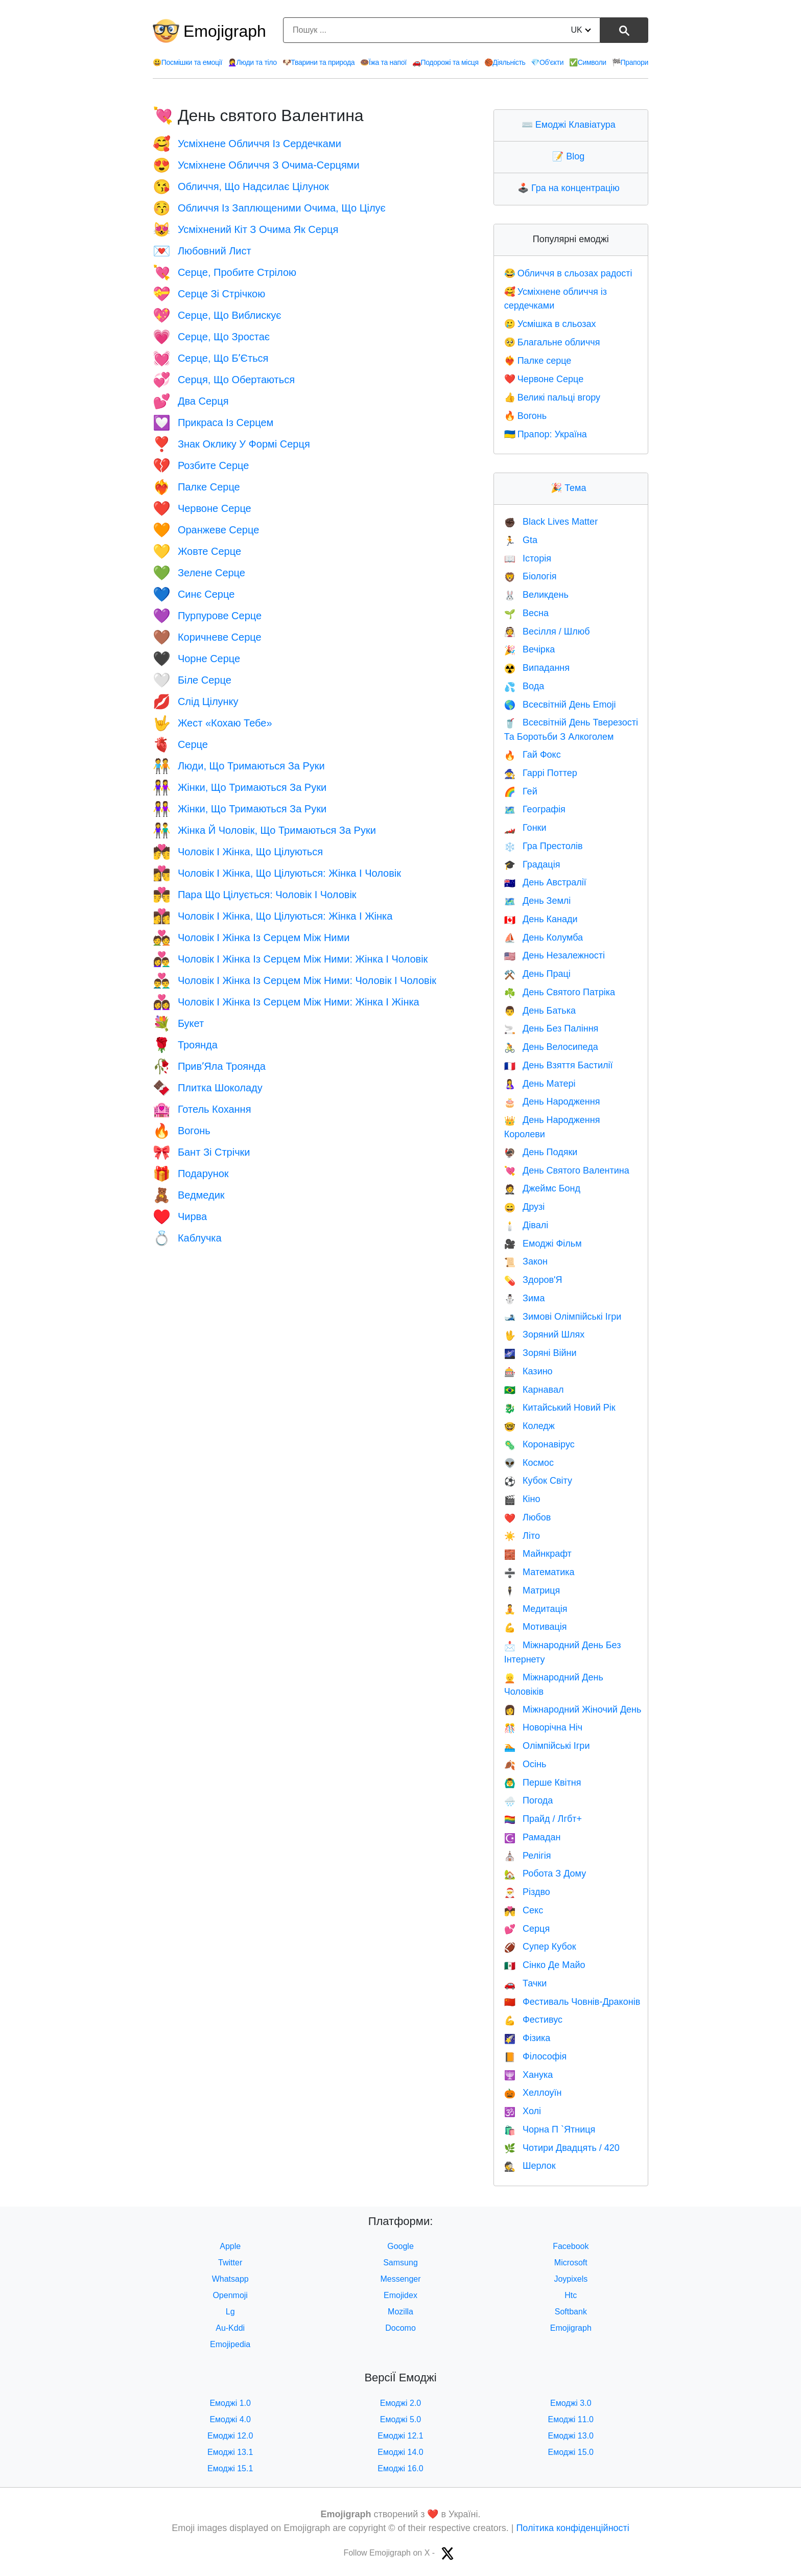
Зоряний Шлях (544, 1334)
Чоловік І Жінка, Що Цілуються (238, 851)
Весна (526, 613)
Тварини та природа (318, 62)
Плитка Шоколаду (208, 1087)
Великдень (536, 595)
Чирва (180, 1216)
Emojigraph (224, 31)
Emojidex (400, 2295)
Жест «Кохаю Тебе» (212, 723)
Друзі (524, 1207)
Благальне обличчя (552, 342)
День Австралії (545, 882)
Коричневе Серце (207, 637)
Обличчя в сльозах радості (568, 273)
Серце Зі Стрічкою (209, 293)
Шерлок (530, 2166)
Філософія (535, 2056)
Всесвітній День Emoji (560, 704)
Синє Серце (193, 594)
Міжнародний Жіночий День (573, 1709)
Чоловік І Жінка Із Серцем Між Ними (251, 937)
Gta (520, 540)
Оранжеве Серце (206, 529)
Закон (526, 1261)
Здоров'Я (533, 1280)
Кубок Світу (538, 1481)
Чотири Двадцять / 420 (562, 2148)
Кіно (522, 1499)
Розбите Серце (201, 465)
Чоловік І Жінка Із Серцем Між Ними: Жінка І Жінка (286, 1002)
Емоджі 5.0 (400, 2419)
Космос (529, 1463)
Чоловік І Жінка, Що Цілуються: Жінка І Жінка (272, 916)
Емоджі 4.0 (230, 2419)
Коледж (529, 1426)
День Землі (537, 901)
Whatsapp (230, 2279)
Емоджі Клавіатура (571, 125)
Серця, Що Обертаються (224, 379)
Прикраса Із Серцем (213, 422)
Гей (520, 791)
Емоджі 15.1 (230, 2468)
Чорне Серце (196, 658)
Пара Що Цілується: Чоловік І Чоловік (255, 894)
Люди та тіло (252, 62)
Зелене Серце (199, 572)
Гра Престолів (543, 846)
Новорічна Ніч (543, 1727)
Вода (524, 686)
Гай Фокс (532, 755)
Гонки (525, 828)
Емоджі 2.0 (400, 2403)
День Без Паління (551, 1028)
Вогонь (181, 1130)
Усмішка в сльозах (550, 324)
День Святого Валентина (566, 1170)
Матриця (532, 1590)
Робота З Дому (545, 1873)
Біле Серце (192, 680)
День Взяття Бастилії (558, 1065)
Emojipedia (230, 2344)
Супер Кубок (540, 1946)
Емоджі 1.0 (230, 2403)
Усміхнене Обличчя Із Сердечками (247, 143)
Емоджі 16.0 (400, 2468)
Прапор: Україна (545, 434)
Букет (178, 1023)
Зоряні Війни (540, 1353)
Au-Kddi (230, 2328)
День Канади (541, 919)
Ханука (528, 2075)
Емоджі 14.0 (400, 2452)
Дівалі (526, 1225)
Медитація (536, 1609)
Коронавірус (539, 1444)
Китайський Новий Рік (560, 1407)
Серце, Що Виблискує (217, 315)
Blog (570, 156)
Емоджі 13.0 (571, 2435)
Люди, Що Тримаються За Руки (239, 765)
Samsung (400, 2262)
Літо (522, 1536)
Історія (527, 558)
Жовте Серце (197, 551)
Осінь (525, 1764)
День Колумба (543, 937)
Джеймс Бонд (542, 1188)
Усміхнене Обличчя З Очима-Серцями (256, 165)
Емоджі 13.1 (230, 2452)
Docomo (400, 2328)
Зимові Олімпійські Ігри (563, 1317)
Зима (524, 1298)
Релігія (527, 1856)
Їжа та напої (383, 62)
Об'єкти (547, 62)
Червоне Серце (202, 508)
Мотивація (535, 1627)
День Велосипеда (551, 1047)
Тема (570, 488)
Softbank (571, 2311)
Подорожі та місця (445, 62)
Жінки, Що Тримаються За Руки (239, 787)
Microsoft (570, 2262)
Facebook (570, 2246)
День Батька (540, 1010)
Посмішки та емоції (187, 62)
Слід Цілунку (196, 701)
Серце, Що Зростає (211, 336)
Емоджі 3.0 (571, 2403)
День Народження (552, 1101)
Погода (528, 1800)
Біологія (530, 576)
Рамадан (532, 1837)
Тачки (525, 1983)
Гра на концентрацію (571, 188)
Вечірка (529, 649)
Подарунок (191, 1173)
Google (400, 2246)
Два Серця (190, 401)
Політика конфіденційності (572, 2528)
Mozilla (400, 2311)
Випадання (537, 668)
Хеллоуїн (533, 2093)
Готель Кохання (202, 1109)
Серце (180, 744)
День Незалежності (554, 955)
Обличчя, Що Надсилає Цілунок (241, 186)
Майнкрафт (538, 1554)
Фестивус (533, 2020)
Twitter (230, 2262)
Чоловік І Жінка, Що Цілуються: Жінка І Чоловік (277, 873)
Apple (230, 2246)
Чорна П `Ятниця (550, 2129)
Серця (527, 1929)
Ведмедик (189, 1195)
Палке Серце (196, 487)
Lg (230, 2311)
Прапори (630, 62)
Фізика (527, 2038)
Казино (528, 1371)
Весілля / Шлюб (547, 631)
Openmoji (230, 2295)
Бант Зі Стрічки (201, 1152)
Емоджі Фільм (543, 1243)
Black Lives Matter (551, 522)
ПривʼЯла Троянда (209, 1066)
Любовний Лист (202, 250)
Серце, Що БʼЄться (210, 358)
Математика (539, 1572)
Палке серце (538, 361)
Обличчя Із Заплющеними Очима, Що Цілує (269, 208)
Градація (532, 864)
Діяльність (505, 62)
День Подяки (541, 1152)
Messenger (400, 2279)
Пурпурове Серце (207, 615)
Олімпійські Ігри (547, 1746)
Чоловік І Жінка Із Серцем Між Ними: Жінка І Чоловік (290, 959)
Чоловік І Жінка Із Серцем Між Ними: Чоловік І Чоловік (294, 980)
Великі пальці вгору (552, 397)
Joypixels (570, 2279)
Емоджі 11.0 (571, 2419)
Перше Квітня (542, 1782)
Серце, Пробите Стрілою (224, 272)
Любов (527, 1517)
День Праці (537, 974)
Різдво (527, 1892)
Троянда (185, 1044)
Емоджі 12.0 (230, 2435)
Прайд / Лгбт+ (543, 1819)
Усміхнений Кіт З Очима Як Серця (245, 229)
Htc (570, 2295)
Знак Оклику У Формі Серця (231, 444)
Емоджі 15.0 (571, 2452)
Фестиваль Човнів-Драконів (572, 2002)
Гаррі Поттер (540, 773)
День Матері (540, 1084)
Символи (587, 62)
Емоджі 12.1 (400, 2435)
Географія (535, 809)
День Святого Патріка (559, 992)
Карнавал (534, 1390)
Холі (522, 2111)
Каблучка (187, 1238)
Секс (524, 1910)
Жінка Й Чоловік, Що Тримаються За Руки (264, 830)
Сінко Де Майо (544, 1965)
